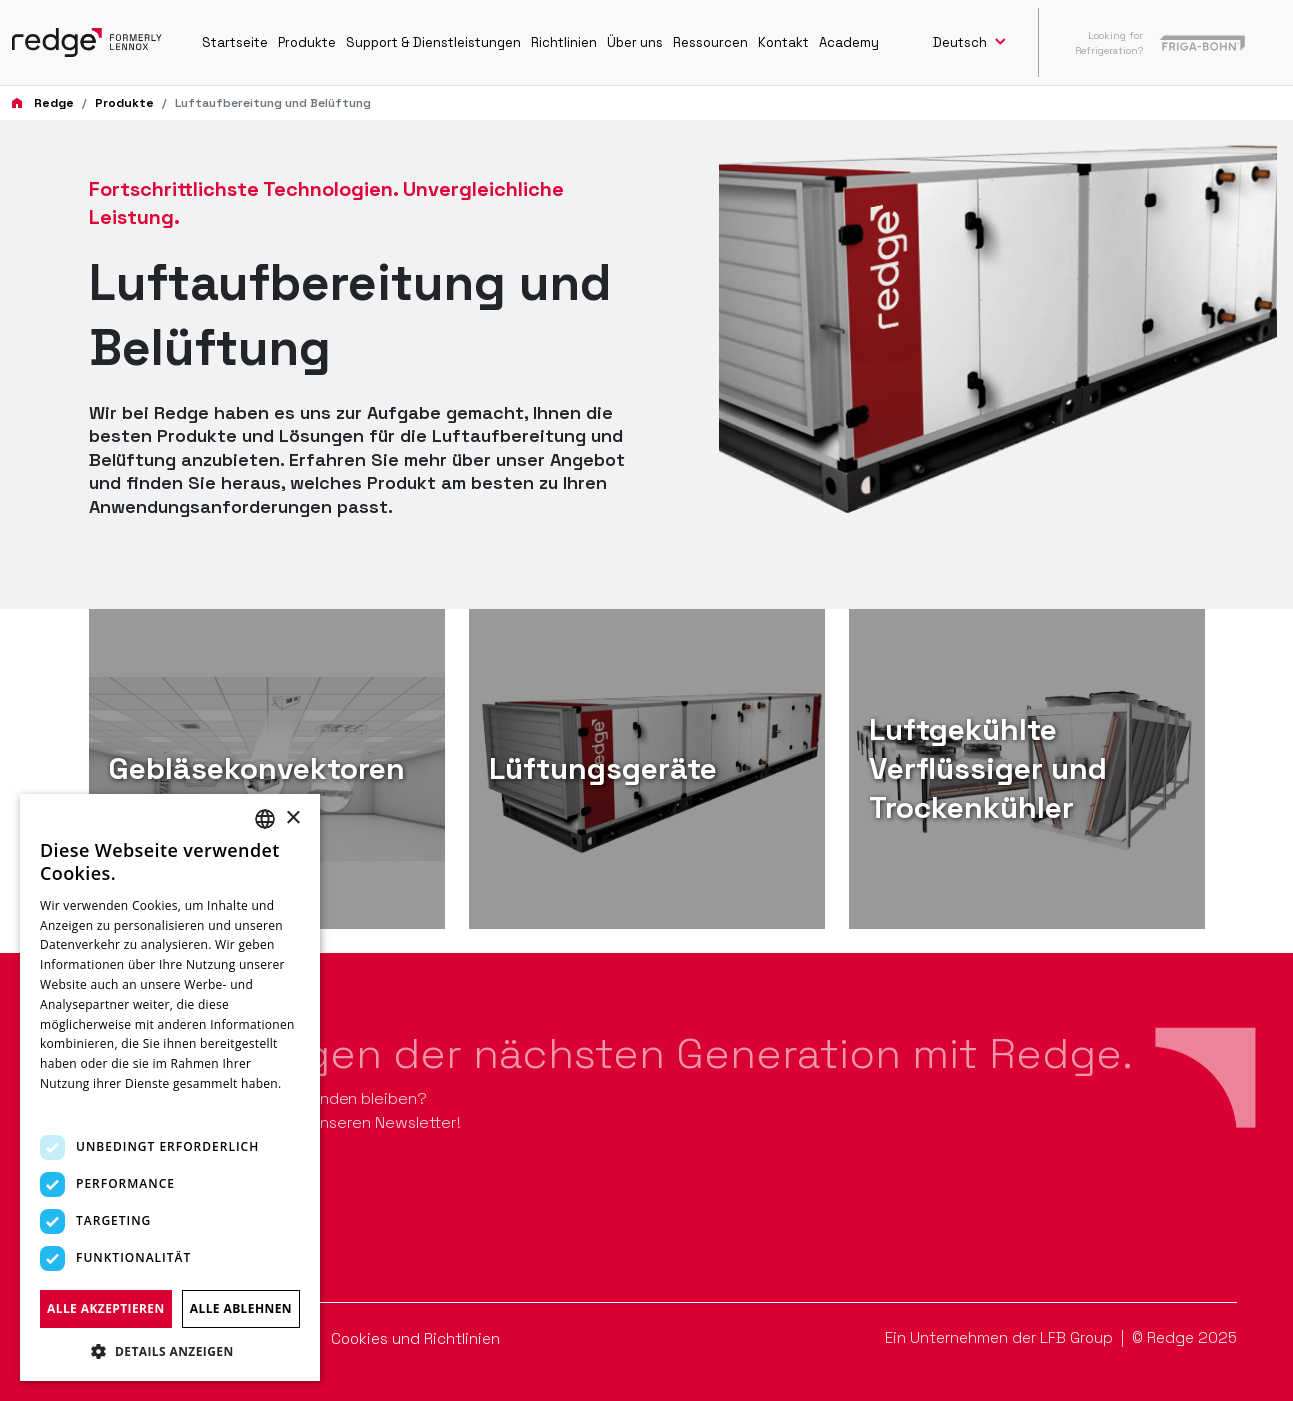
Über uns (635, 42)
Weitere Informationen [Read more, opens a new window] (107, 1103)
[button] (170, 1351)
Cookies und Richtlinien (415, 1338)
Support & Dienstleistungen (433, 42)
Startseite (235, 42)
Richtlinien (564, 42)
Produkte (307, 42)
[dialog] (170, 1087)
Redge (54, 103)
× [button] (292, 818)
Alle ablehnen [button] (241, 1308)
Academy (849, 42)
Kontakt (783, 42)
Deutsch (961, 42)
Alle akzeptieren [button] (106, 1308)
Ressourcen (710, 42)
